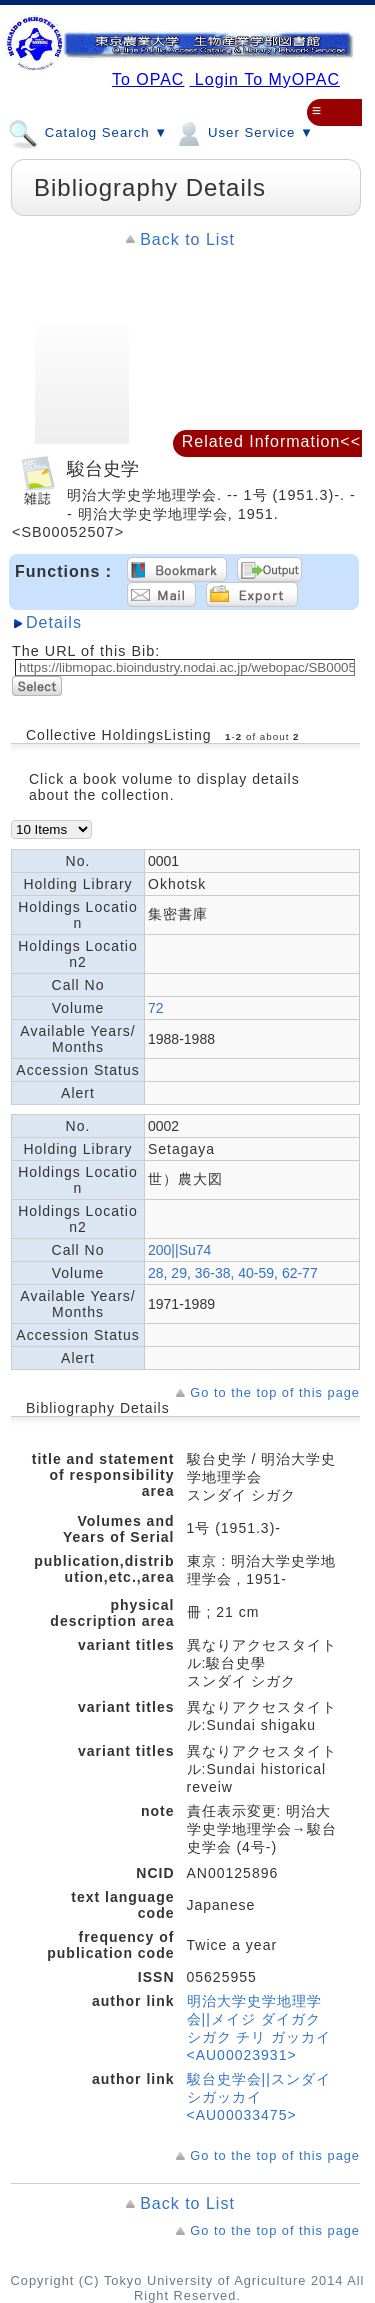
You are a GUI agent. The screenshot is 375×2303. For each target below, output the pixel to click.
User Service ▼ (243, 132)
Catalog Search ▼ (88, 132)
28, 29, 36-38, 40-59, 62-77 (233, 1273)
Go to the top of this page (275, 1392)
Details (54, 622)
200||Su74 (179, 1250)
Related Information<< (271, 441)
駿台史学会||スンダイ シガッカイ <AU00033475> (259, 2097)
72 (156, 1008)
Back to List (187, 239)
